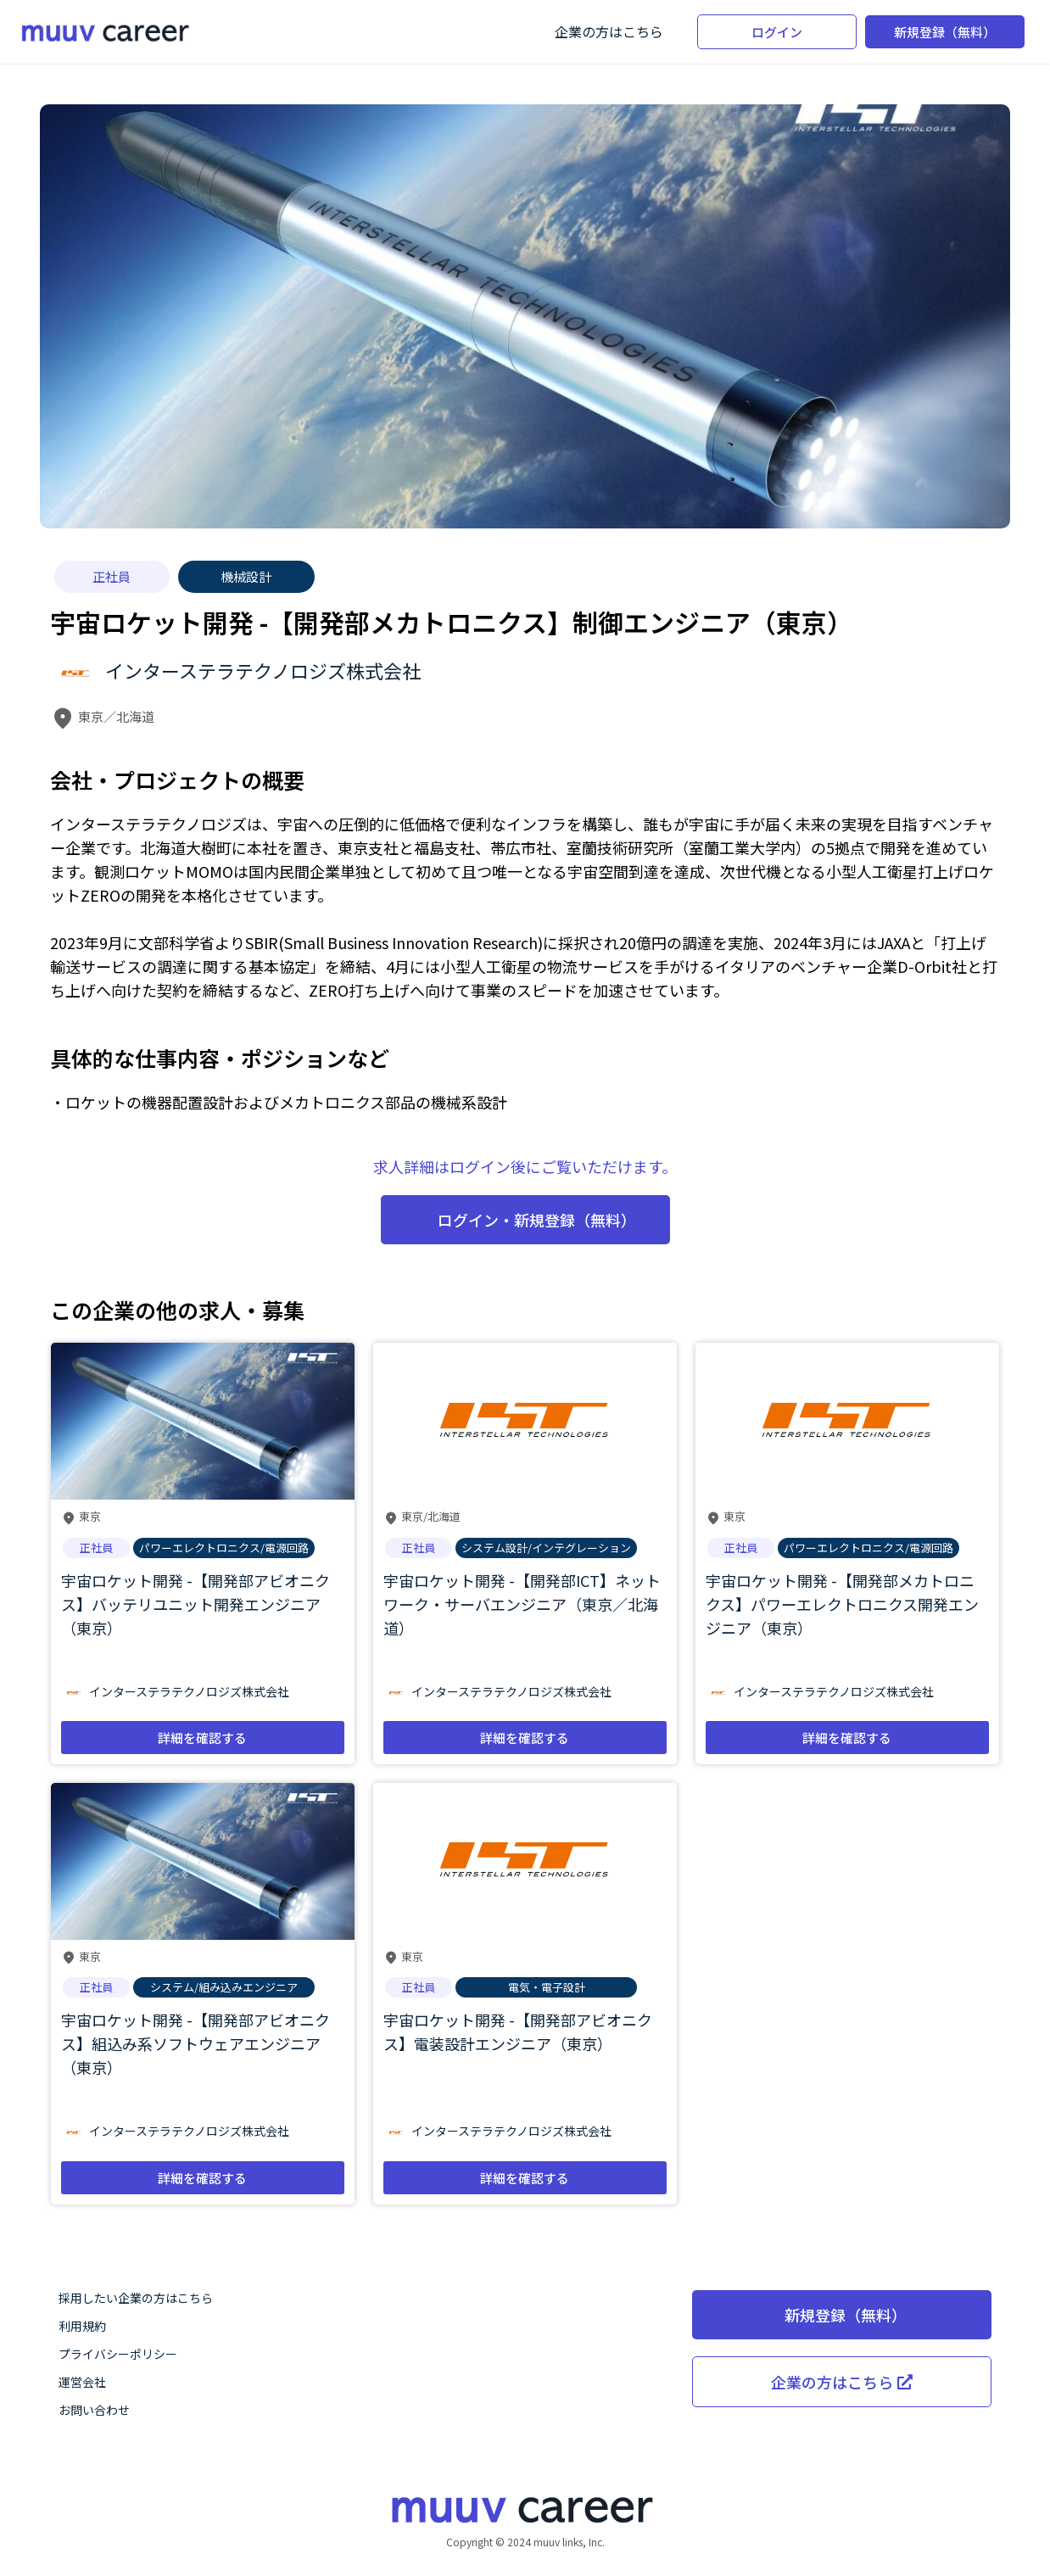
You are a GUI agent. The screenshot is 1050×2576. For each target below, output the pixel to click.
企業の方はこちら (609, 31)
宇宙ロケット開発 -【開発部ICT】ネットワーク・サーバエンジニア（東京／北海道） (522, 1604)
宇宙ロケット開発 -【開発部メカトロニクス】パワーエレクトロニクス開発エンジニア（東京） (842, 1604)
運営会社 (82, 2381)
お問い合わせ (94, 2409)
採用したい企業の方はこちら (136, 2297)
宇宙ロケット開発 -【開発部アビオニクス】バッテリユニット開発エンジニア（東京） (195, 1604)
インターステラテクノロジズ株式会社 (263, 671)
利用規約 (82, 2325)
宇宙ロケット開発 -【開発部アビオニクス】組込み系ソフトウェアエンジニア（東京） (195, 2043)
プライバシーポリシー (118, 2353)
